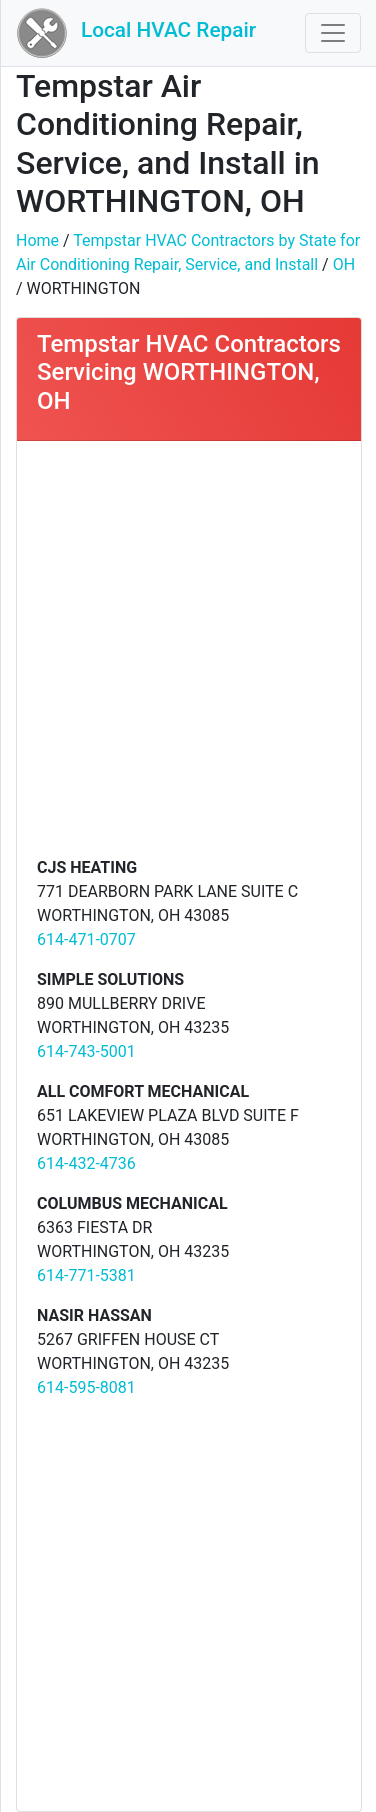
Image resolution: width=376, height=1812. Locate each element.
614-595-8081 (86, 1387)
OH (344, 264)
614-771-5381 (86, 1275)
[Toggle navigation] (333, 33)
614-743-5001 (86, 1051)
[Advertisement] (187, 658)
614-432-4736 (86, 1163)
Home (37, 240)
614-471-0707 (86, 939)
